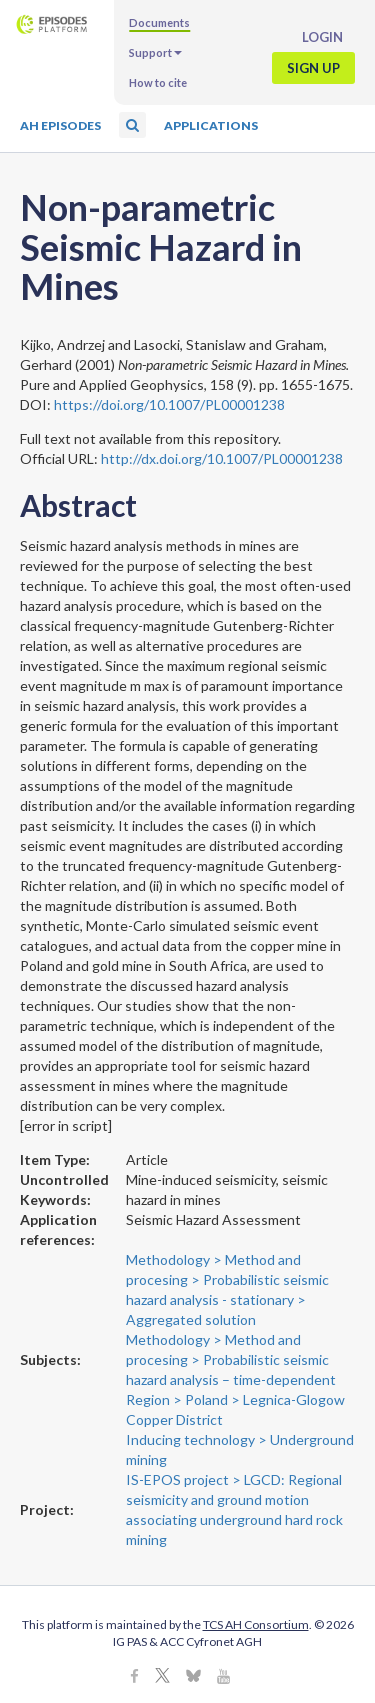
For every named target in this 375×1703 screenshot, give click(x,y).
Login (322, 37)
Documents (159, 22)
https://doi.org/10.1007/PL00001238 (169, 404)
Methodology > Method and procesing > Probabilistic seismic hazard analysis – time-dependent (231, 1359)
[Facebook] (134, 1677)
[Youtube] (223, 1677)
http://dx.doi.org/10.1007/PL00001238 (222, 458)
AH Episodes (60, 125)
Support (155, 52)
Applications (211, 125)
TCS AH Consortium (256, 1624)
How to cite (158, 82)
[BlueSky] (193, 1677)
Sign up (313, 68)
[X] (162, 1677)
